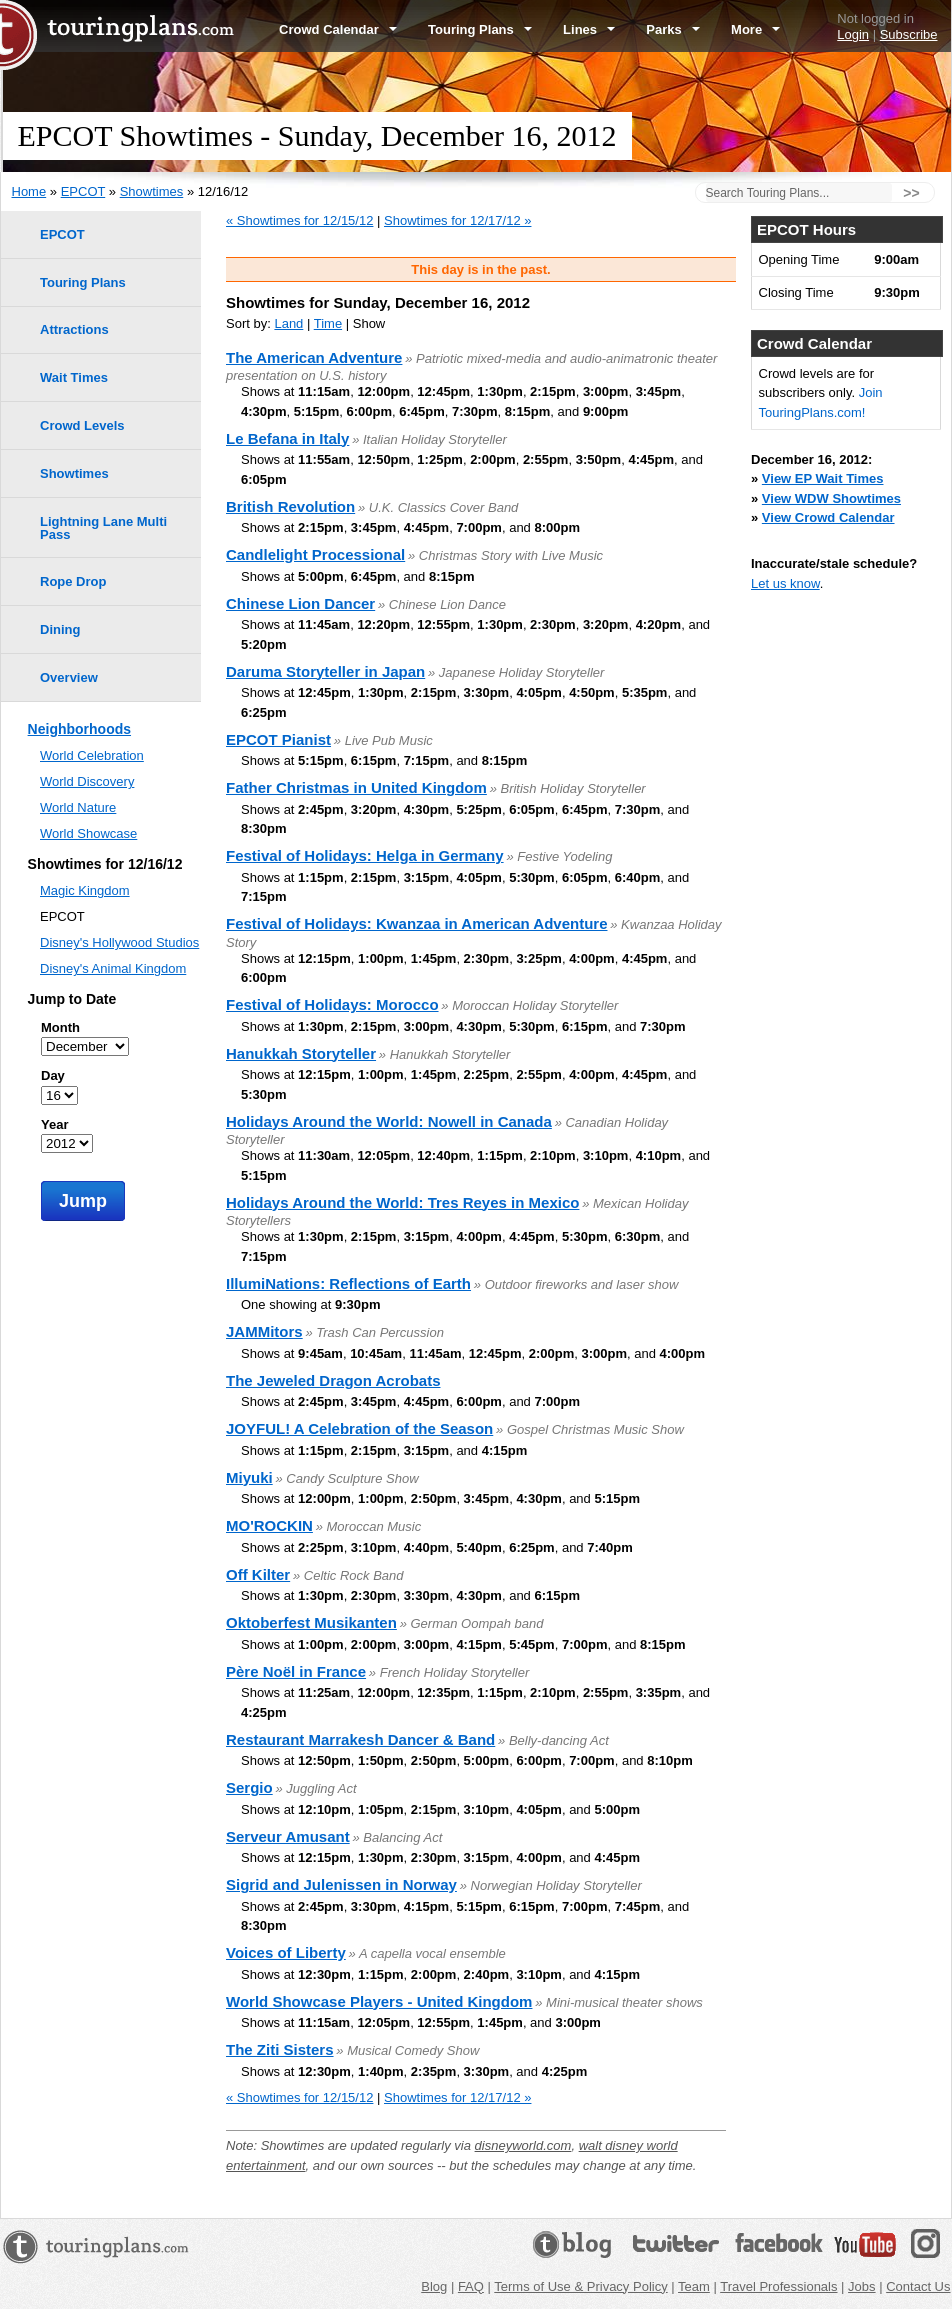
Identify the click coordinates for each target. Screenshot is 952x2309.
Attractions (74, 329)
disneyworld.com (523, 2145)
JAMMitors (264, 1331)
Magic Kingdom (85, 890)
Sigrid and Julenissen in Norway (341, 1884)
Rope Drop (73, 581)
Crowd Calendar (338, 29)
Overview (69, 677)
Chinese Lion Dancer (300, 603)
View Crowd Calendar (828, 517)
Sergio (249, 1787)
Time (328, 323)
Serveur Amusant (288, 1836)
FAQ (471, 2286)
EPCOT (83, 191)
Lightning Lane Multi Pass (103, 528)
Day (53, 1075)
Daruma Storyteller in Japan (325, 671)
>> (911, 193)
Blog (434, 2286)
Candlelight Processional (315, 554)
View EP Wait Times (823, 478)
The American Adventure (314, 357)
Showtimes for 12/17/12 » (457, 220)
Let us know (785, 583)
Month (60, 1027)
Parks (673, 29)
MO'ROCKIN (269, 1525)
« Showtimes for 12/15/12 (299, 220)
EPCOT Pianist (278, 739)
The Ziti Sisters (280, 2049)
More (755, 29)
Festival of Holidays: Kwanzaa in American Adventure (417, 923)
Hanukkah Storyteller (301, 1053)
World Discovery (87, 781)
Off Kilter (258, 1574)
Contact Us (918, 2286)
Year (54, 1124)
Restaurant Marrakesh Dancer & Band (360, 1739)
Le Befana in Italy (287, 438)
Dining (60, 629)
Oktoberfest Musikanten (311, 1622)
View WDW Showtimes (831, 498)
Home (29, 191)
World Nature (78, 807)
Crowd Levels (82, 425)
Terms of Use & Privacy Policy (580, 2286)
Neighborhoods (79, 729)
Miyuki (249, 1477)
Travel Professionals (778, 2286)
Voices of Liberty (286, 1952)
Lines (589, 29)
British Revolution (290, 506)
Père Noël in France (296, 1671)
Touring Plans (480, 29)
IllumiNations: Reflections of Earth (348, 1283)
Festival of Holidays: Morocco (332, 1004)
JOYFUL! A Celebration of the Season (359, 1428)
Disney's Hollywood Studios (119, 942)
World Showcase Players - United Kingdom (379, 2001)
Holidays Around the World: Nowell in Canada (389, 1121)
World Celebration (92, 755)
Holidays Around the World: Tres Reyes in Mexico (402, 1202)
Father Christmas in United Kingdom (356, 787)
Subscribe (909, 34)
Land (288, 323)
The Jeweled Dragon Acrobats (333, 1380)
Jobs (861, 2286)
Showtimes (152, 191)
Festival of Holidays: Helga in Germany (365, 855)
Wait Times (74, 377)
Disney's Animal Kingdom (113, 968)
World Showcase (88, 833)
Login (853, 34)
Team (694, 2286)
